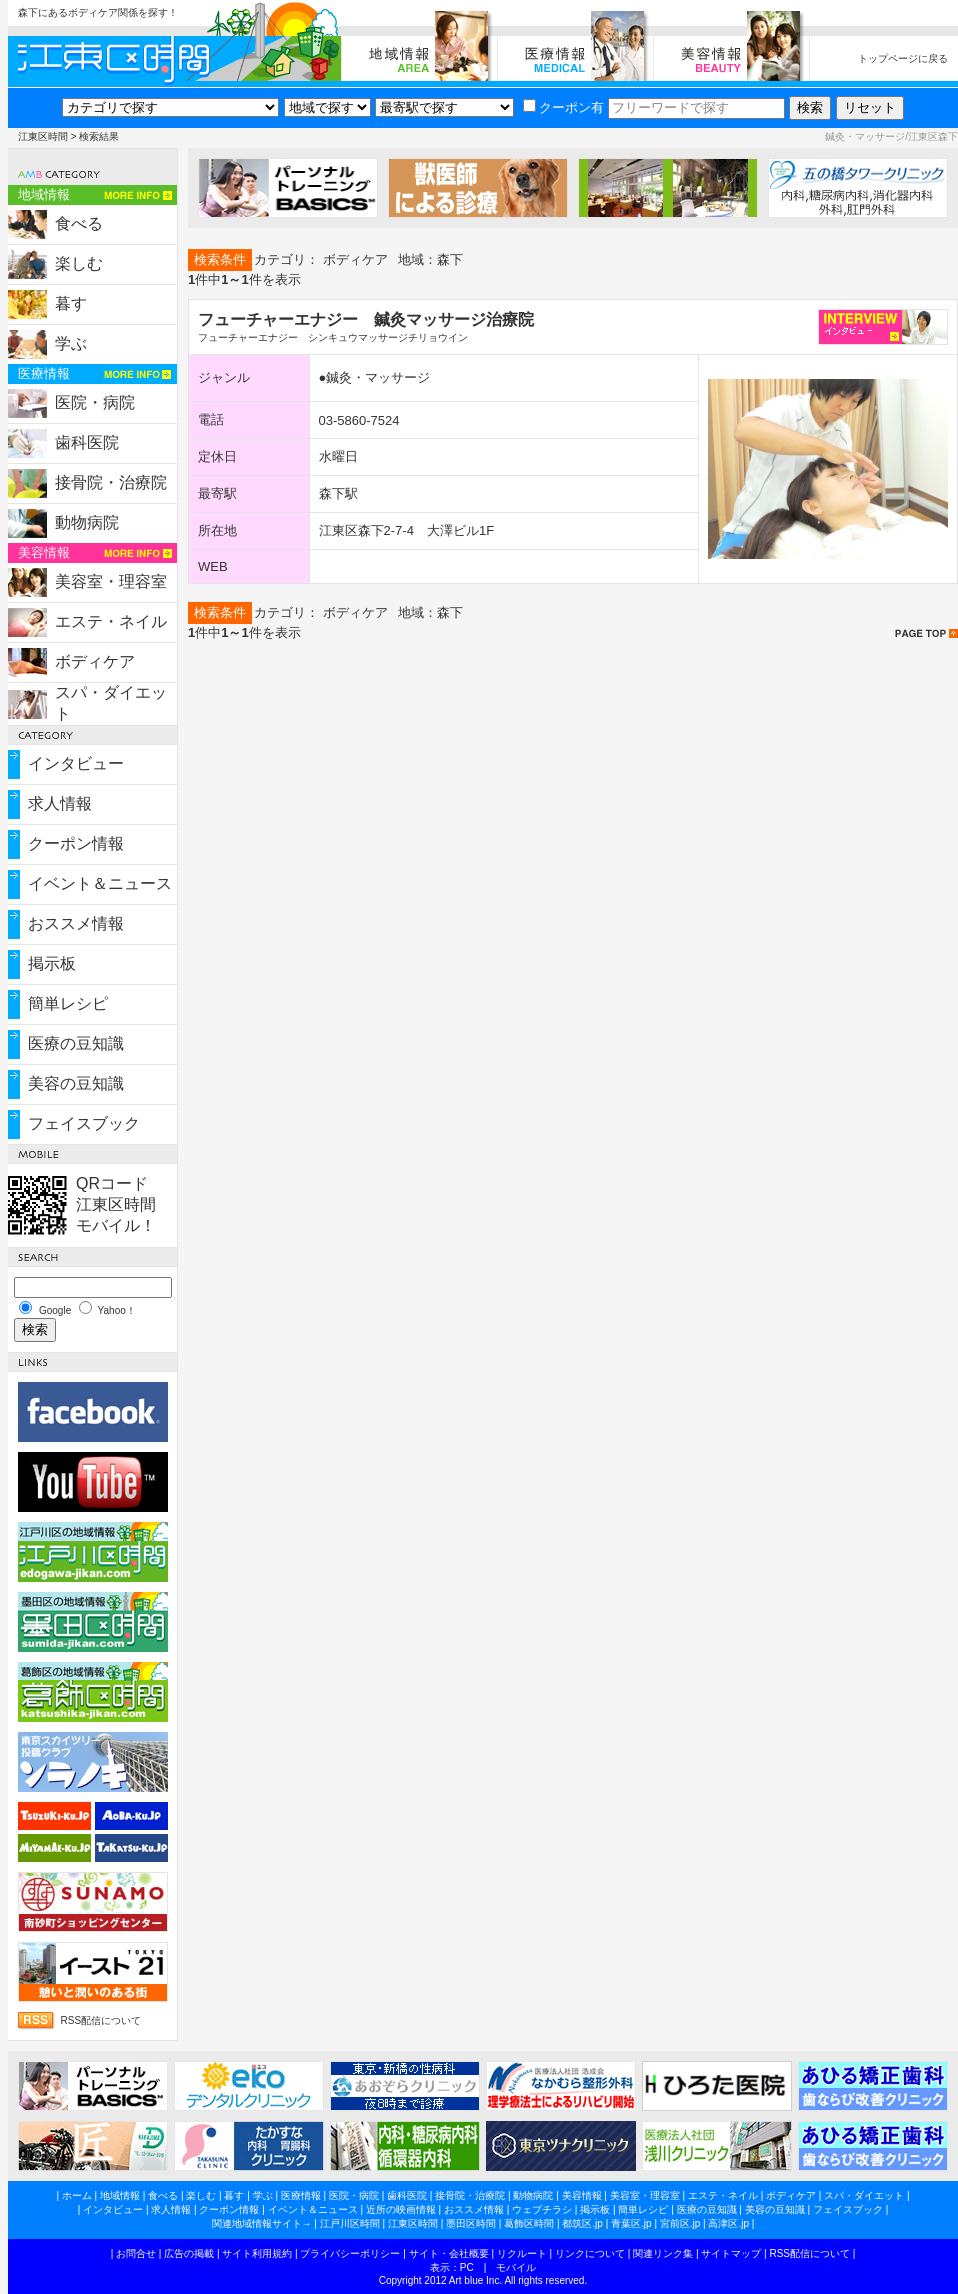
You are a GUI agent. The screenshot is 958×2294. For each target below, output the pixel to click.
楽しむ (79, 263)
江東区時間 (43, 136)
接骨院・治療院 (111, 482)
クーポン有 (563, 107)
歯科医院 (87, 442)
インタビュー (76, 763)
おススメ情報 (76, 923)
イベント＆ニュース (100, 883)
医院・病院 (95, 402)
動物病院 (87, 522)
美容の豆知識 (76, 1083)
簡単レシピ (68, 1003)
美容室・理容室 (111, 581)
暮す (71, 303)
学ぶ (71, 343)
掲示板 (52, 963)
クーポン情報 (76, 843)
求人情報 (60, 803)
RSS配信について (101, 2020)
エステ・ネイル (111, 621)
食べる (79, 223)
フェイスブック (84, 1123)
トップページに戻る (903, 58)
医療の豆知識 (76, 1043)
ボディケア (95, 661)
